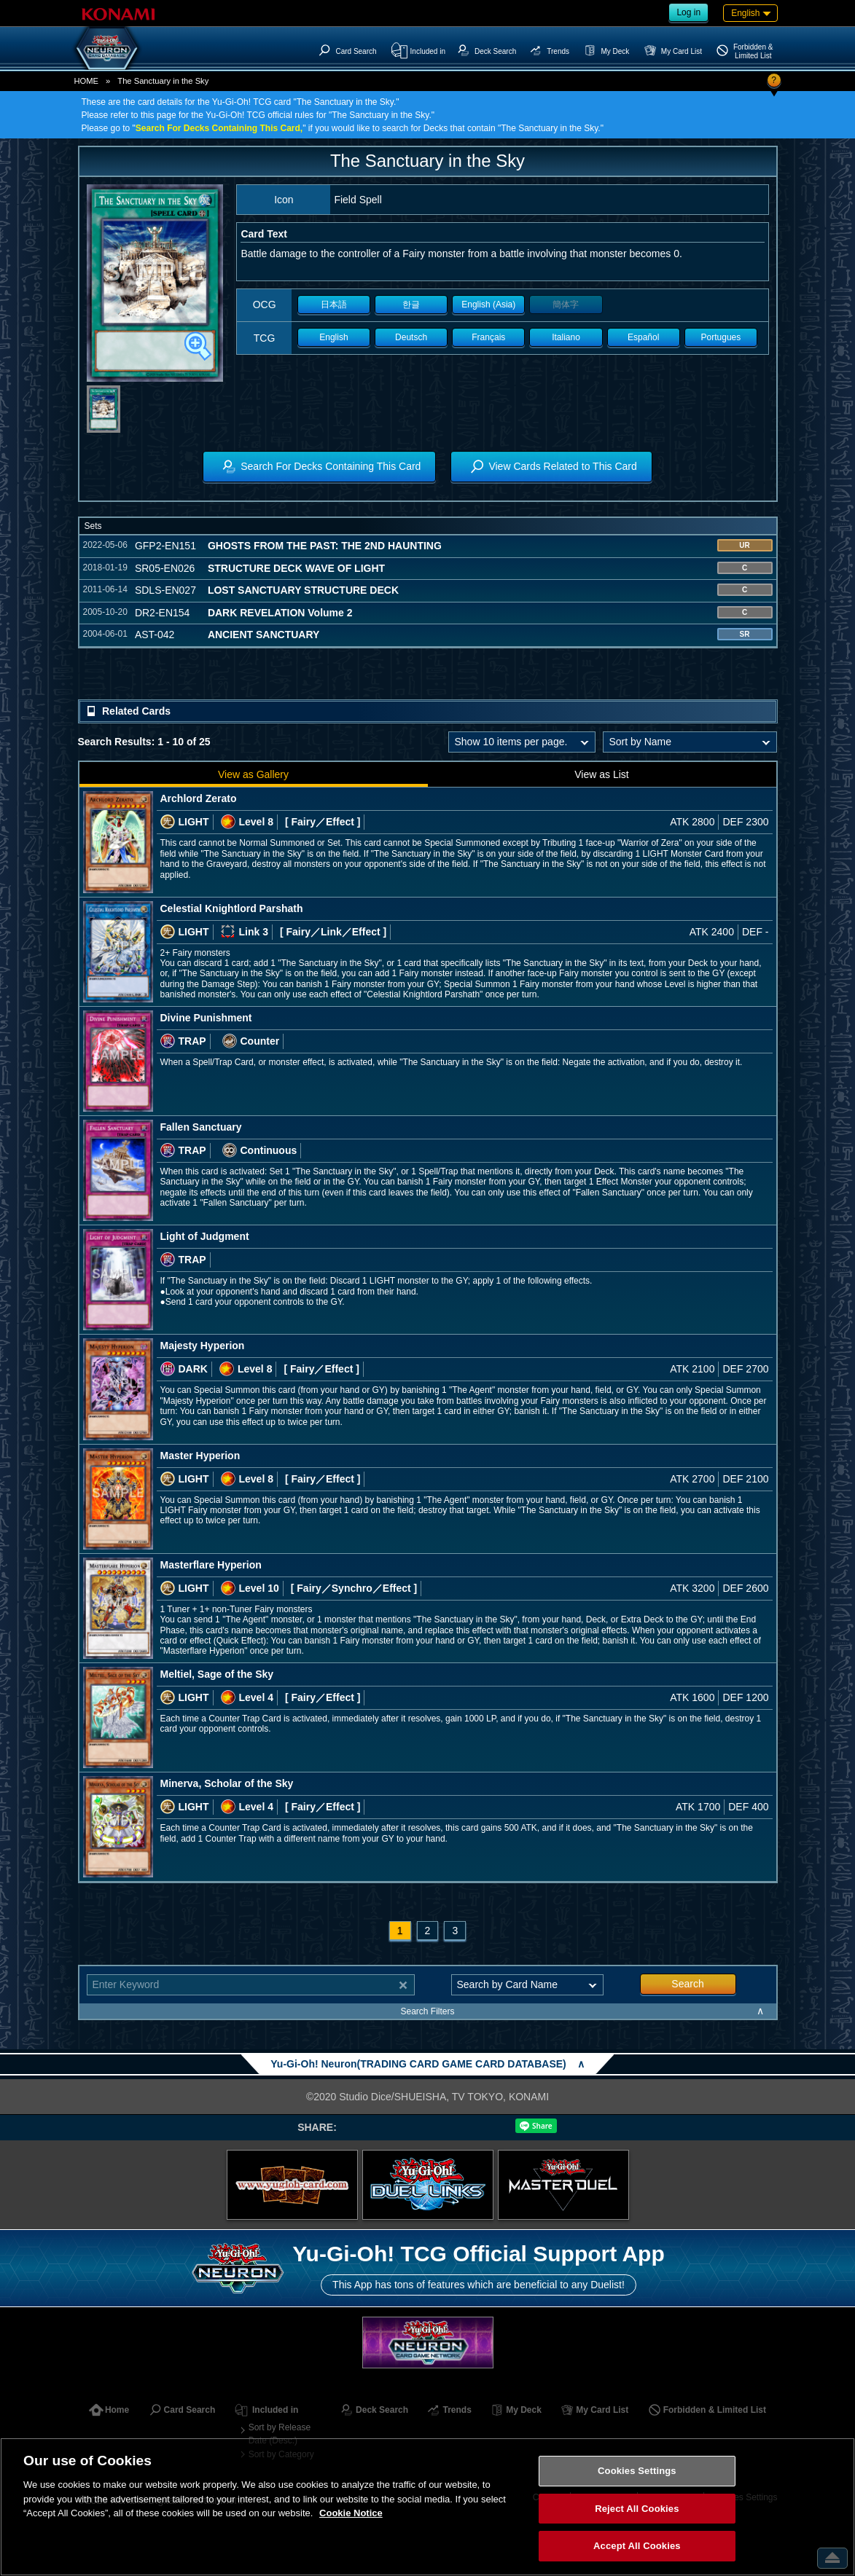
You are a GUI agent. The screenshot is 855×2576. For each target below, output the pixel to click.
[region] (427, 2507)
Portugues (721, 337)
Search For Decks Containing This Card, (219, 128)
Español (643, 337)
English (333, 337)
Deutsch (411, 337)
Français (488, 337)
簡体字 (566, 304)
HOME (86, 80)
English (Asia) (488, 304)
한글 (411, 304)
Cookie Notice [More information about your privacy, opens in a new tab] (351, 2513)
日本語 (334, 304)
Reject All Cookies (637, 2508)
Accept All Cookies (637, 2545)
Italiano (566, 337)
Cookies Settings (637, 2470)
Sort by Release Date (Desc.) (280, 2434)
